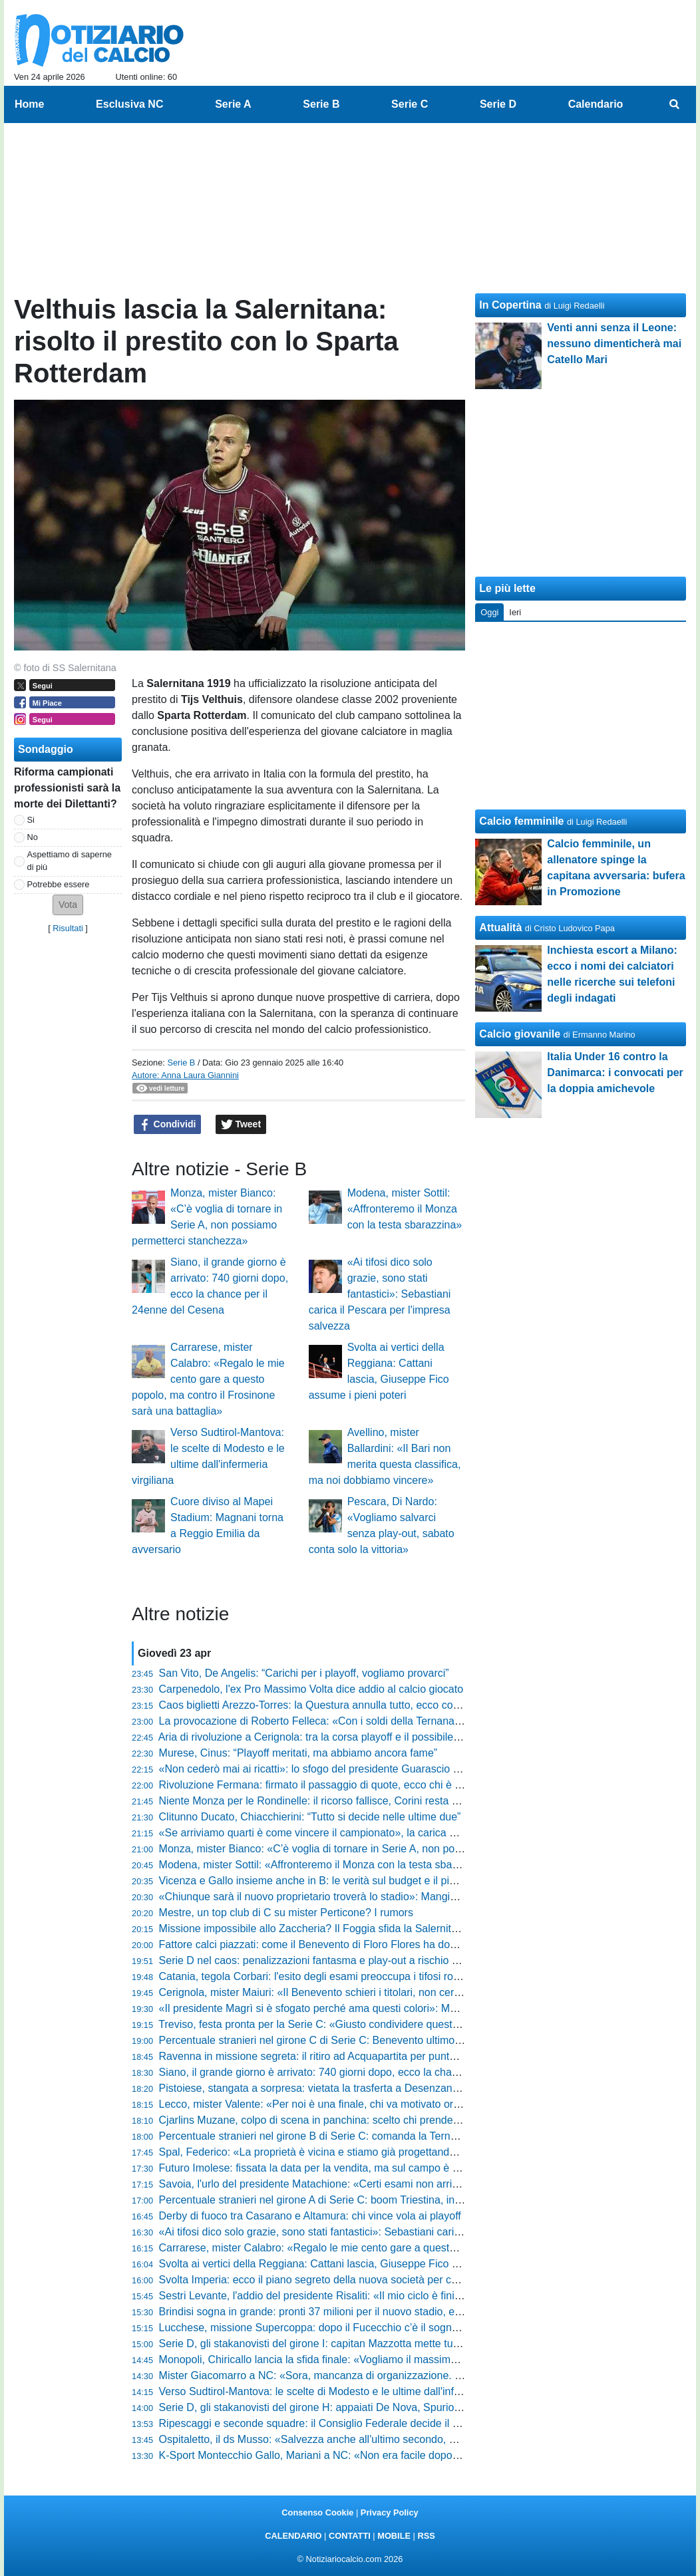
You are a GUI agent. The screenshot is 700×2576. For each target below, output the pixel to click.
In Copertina (510, 305)
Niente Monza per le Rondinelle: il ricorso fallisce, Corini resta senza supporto (342, 1800)
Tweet (241, 1125)
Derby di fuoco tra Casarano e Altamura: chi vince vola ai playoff (310, 2215)
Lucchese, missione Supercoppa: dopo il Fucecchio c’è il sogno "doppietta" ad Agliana (362, 2327)
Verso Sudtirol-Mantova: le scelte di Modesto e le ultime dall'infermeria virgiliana (347, 2391)
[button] (68, 905)
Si (31, 820)
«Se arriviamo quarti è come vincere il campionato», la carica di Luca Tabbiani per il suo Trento (382, 1832)
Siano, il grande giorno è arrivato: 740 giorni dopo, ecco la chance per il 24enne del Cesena (374, 2072)
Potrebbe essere (58, 884)
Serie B (181, 1063)
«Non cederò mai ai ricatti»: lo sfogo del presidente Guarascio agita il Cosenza (344, 1769)
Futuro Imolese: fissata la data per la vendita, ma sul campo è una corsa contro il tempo (365, 2168)
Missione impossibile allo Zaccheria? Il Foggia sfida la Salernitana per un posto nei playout (372, 1928)
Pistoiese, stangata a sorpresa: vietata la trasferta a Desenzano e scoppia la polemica (361, 2088)
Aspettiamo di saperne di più (69, 860)
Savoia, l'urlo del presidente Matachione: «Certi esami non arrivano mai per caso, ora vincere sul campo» (407, 2184)
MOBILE (394, 2536)
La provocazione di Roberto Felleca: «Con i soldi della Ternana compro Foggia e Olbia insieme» (385, 1721)
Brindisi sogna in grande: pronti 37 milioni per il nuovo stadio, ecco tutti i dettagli (346, 2311)
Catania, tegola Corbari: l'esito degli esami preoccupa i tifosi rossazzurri (327, 1976)
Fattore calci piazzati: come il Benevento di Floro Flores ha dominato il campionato (353, 1944)
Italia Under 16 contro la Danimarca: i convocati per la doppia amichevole (615, 1072)
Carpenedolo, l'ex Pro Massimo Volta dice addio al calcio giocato (311, 1689)
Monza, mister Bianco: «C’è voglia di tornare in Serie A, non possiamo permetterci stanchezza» (383, 1848)
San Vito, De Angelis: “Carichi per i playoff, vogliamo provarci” (304, 1673)
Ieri (515, 612)
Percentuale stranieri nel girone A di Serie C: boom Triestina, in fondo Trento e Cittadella (366, 2200)
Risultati (68, 928)
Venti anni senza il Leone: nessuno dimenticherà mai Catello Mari (614, 343)
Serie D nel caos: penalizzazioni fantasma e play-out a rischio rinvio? (321, 1960)
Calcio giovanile (519, 1034)
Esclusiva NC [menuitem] (129, 104)
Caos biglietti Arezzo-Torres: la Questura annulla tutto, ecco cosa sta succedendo (350, 1705)
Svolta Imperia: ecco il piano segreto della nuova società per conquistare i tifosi (345, 2279)
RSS (426, 2536)
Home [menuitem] (29, 104)
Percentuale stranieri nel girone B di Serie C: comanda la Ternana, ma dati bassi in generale (376, 2136)
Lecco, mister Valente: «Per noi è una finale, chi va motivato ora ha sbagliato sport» (355, 2104)
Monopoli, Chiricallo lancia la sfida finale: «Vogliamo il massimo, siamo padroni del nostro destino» (390, 2359)
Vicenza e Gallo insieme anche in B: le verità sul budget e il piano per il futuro (341, 1880)
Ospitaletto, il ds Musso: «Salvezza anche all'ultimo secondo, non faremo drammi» (353, 2439)
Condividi (167, 1125)
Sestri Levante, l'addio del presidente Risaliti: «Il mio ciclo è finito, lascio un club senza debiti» (379, 2295)
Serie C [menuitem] (409, 104)
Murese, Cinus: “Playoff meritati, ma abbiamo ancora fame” (298, 1753)
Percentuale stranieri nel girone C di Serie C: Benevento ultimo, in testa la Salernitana (361, 2040)
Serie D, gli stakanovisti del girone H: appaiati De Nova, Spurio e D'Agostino (338, 2407)
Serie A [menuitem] (233, 104)
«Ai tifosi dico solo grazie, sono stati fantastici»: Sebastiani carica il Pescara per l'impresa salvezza (380, 1294)
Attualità (500, 927)
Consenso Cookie (317, 2512)
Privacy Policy (390, 2512)
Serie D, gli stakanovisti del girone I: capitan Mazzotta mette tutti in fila (324, 2343)
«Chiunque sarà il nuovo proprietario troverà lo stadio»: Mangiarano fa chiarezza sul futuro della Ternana (405, 1896)
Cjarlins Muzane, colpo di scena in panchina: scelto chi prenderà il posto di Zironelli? (358, 2120)
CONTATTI (350, 2536)
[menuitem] (674, 104)
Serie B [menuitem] (321, 104)
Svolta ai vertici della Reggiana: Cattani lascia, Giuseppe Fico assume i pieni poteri (354, 2263)
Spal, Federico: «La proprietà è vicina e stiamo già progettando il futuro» (329, 2152)
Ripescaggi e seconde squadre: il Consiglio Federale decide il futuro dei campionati (355, 2423)
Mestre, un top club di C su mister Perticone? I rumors (286, 1912)
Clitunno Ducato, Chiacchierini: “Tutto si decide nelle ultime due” (310, 1816)
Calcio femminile (521, 821)
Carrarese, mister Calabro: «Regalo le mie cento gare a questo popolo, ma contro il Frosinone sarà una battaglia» (208, 1379)
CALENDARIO (293, 2536)
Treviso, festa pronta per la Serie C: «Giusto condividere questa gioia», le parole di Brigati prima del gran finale (419, 2024)
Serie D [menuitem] (498, 104)
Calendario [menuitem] (595, 104)
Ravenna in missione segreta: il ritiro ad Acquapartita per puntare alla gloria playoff (353, 2056)
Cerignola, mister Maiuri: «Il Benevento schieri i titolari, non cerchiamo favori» (341, 1992)
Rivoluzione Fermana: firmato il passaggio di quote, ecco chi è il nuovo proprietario (353, 1784)
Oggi (489, 612)
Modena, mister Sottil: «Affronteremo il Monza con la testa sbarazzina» (404, 1208)
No (32, 837)
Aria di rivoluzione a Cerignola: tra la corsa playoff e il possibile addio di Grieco (343, 1737)
